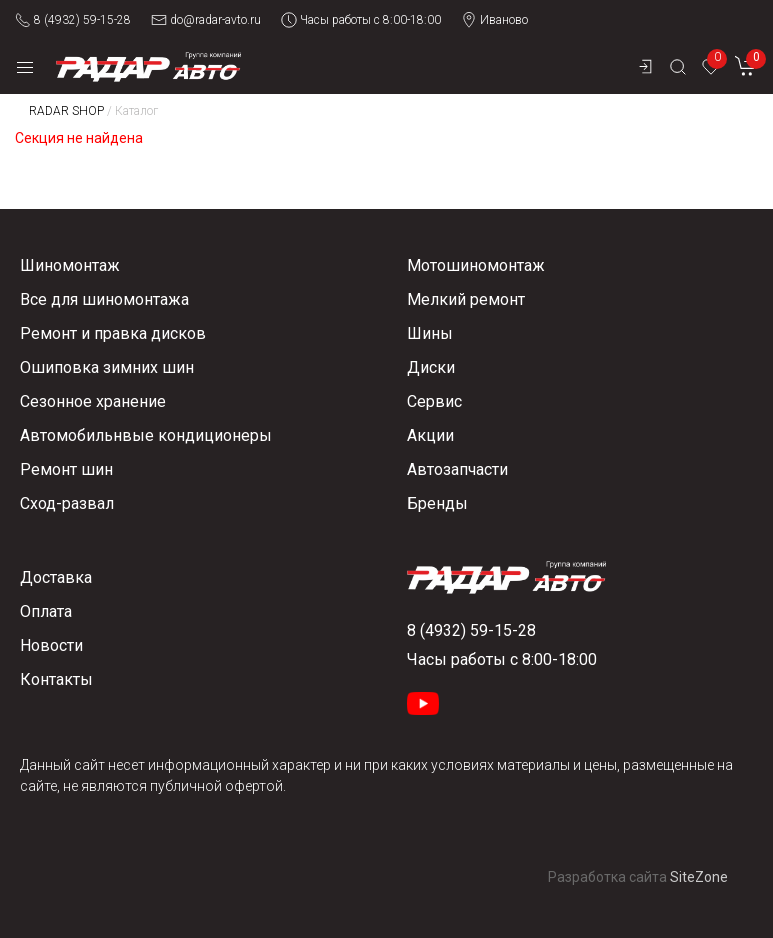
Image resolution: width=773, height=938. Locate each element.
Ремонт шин (66, 469)
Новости (51, 645)
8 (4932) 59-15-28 (73, 20)
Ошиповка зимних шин (107, 367)
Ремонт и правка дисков (113, 333)
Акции (430, 435)
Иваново (494, 20)
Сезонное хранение (93, 401)
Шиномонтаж (70, 265)
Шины (430, 333)
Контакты (56, 679)
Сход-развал (67, 503)
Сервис (434, 401)
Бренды (437, 503)
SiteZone (699, 877)
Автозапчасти (457, 469)
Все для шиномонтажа (104, 299)
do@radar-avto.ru (206, 20)
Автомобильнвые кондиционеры (146, 435)
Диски (431, 367)
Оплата (46, 611)
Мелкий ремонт (466, 299)
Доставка (56, 577)
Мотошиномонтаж (476, 265)
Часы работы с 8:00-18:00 (361, 20)
